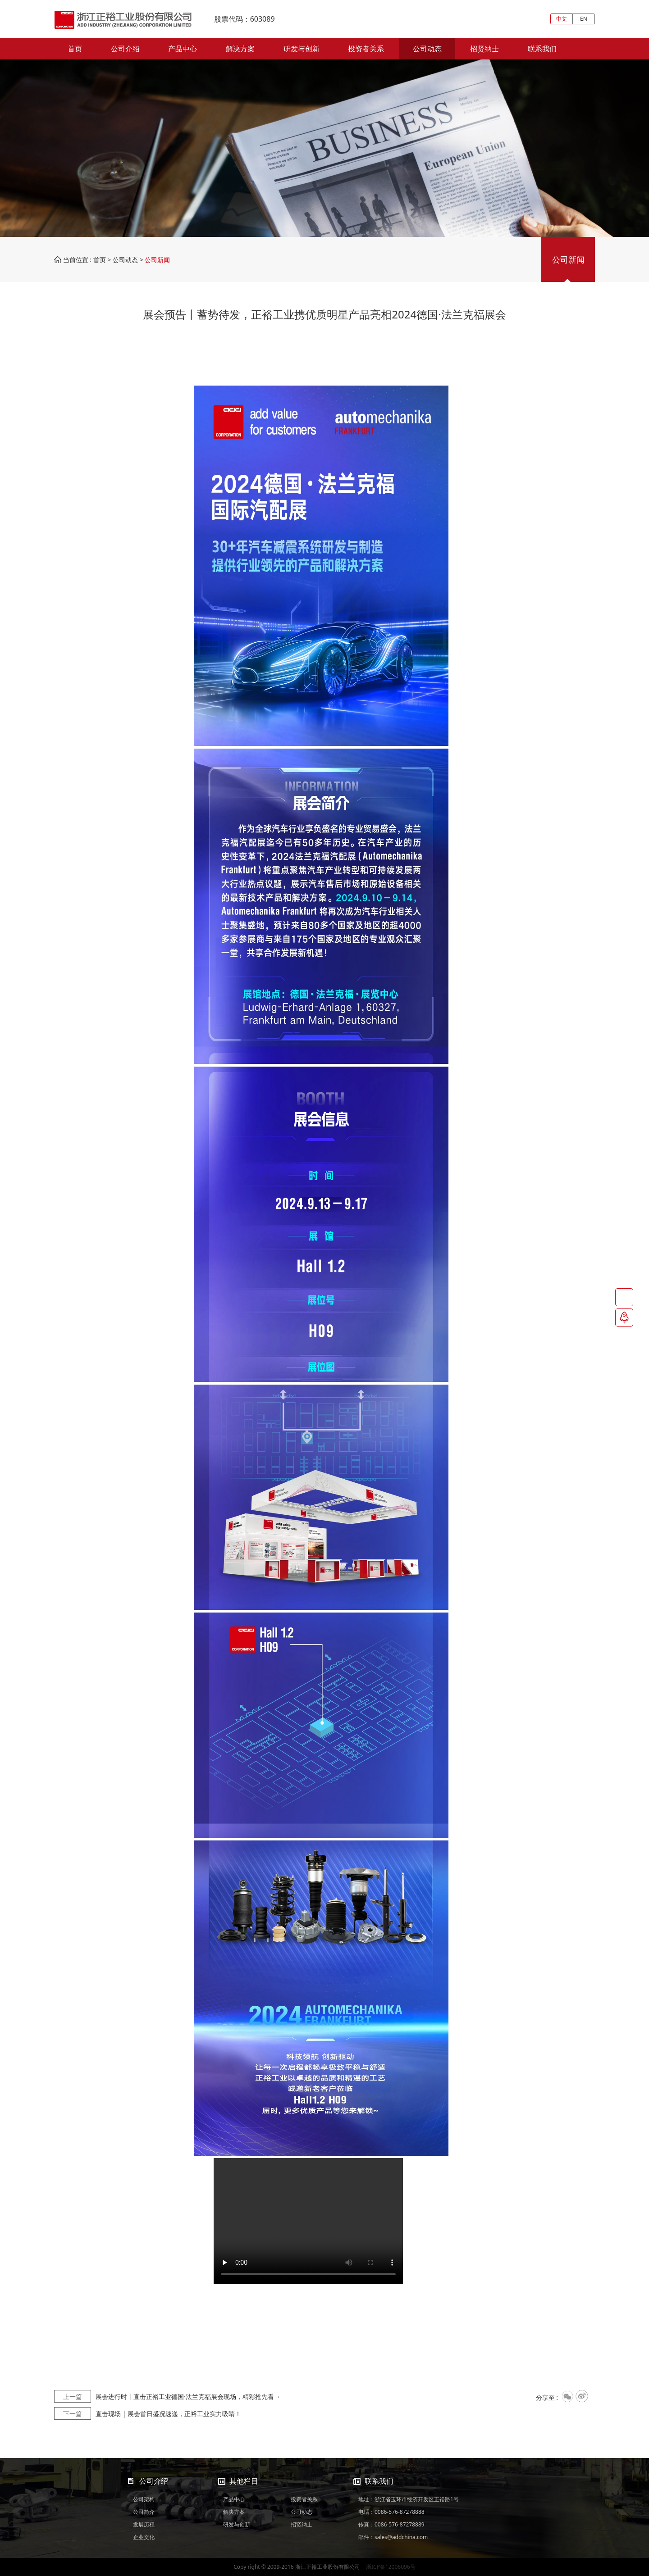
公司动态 (427, 49)
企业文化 (144, 2537)
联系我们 (542, 49)
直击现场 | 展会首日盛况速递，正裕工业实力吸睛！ (147, 2413)
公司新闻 (568, 259)
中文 (561, 19)
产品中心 (182, 49)
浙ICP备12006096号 (391, 2567)
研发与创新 (301, 49)
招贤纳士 (484, 49)
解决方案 (240, 49)
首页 (75, 49)
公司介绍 (125, 49)
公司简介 (144, 2512)
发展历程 (144, 2524)
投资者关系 (366, 49)
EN (583, 19)
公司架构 (144, 2499)
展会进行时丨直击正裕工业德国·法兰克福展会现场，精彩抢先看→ (167, 2396)
